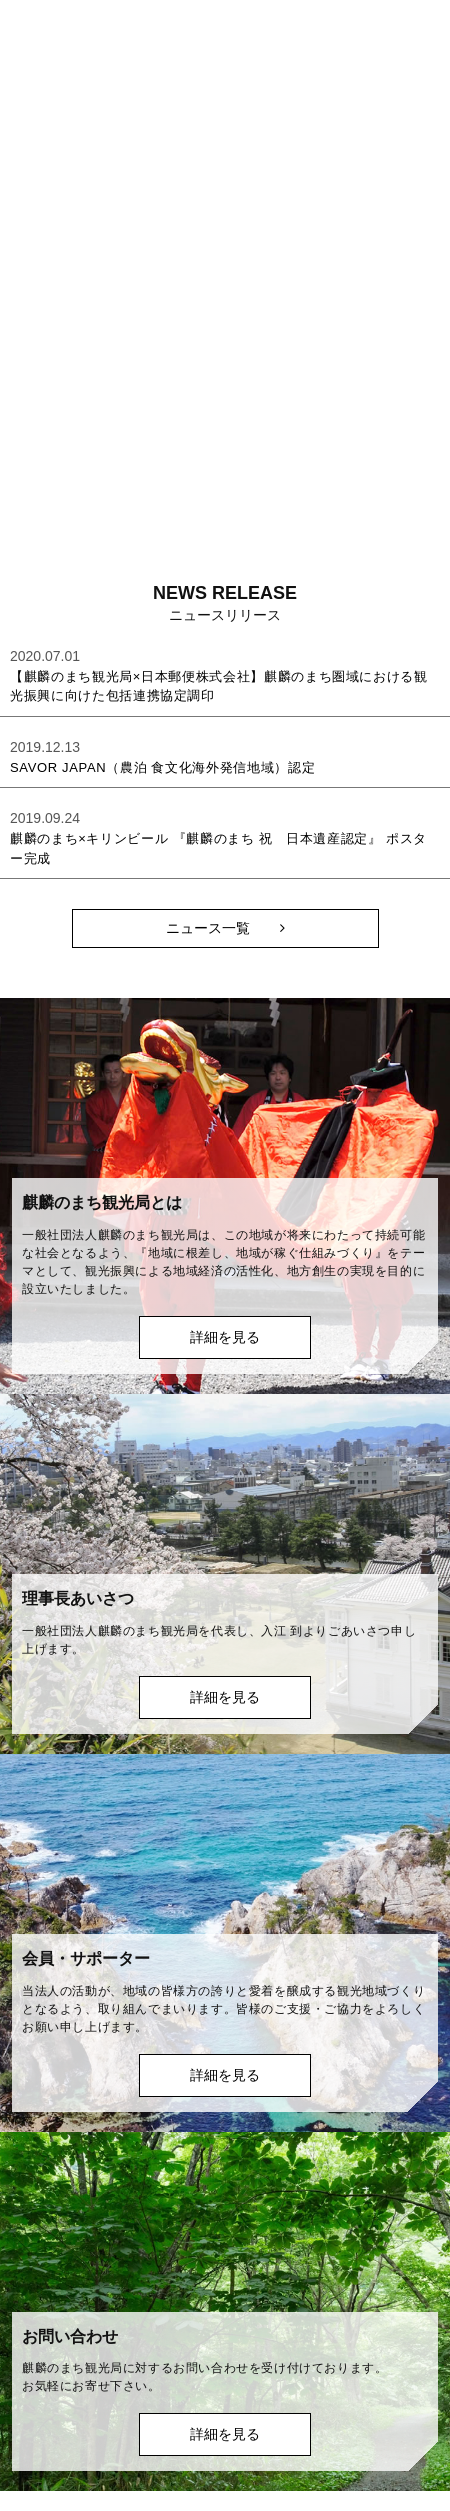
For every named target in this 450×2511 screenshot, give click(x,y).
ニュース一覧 (208, 928)
